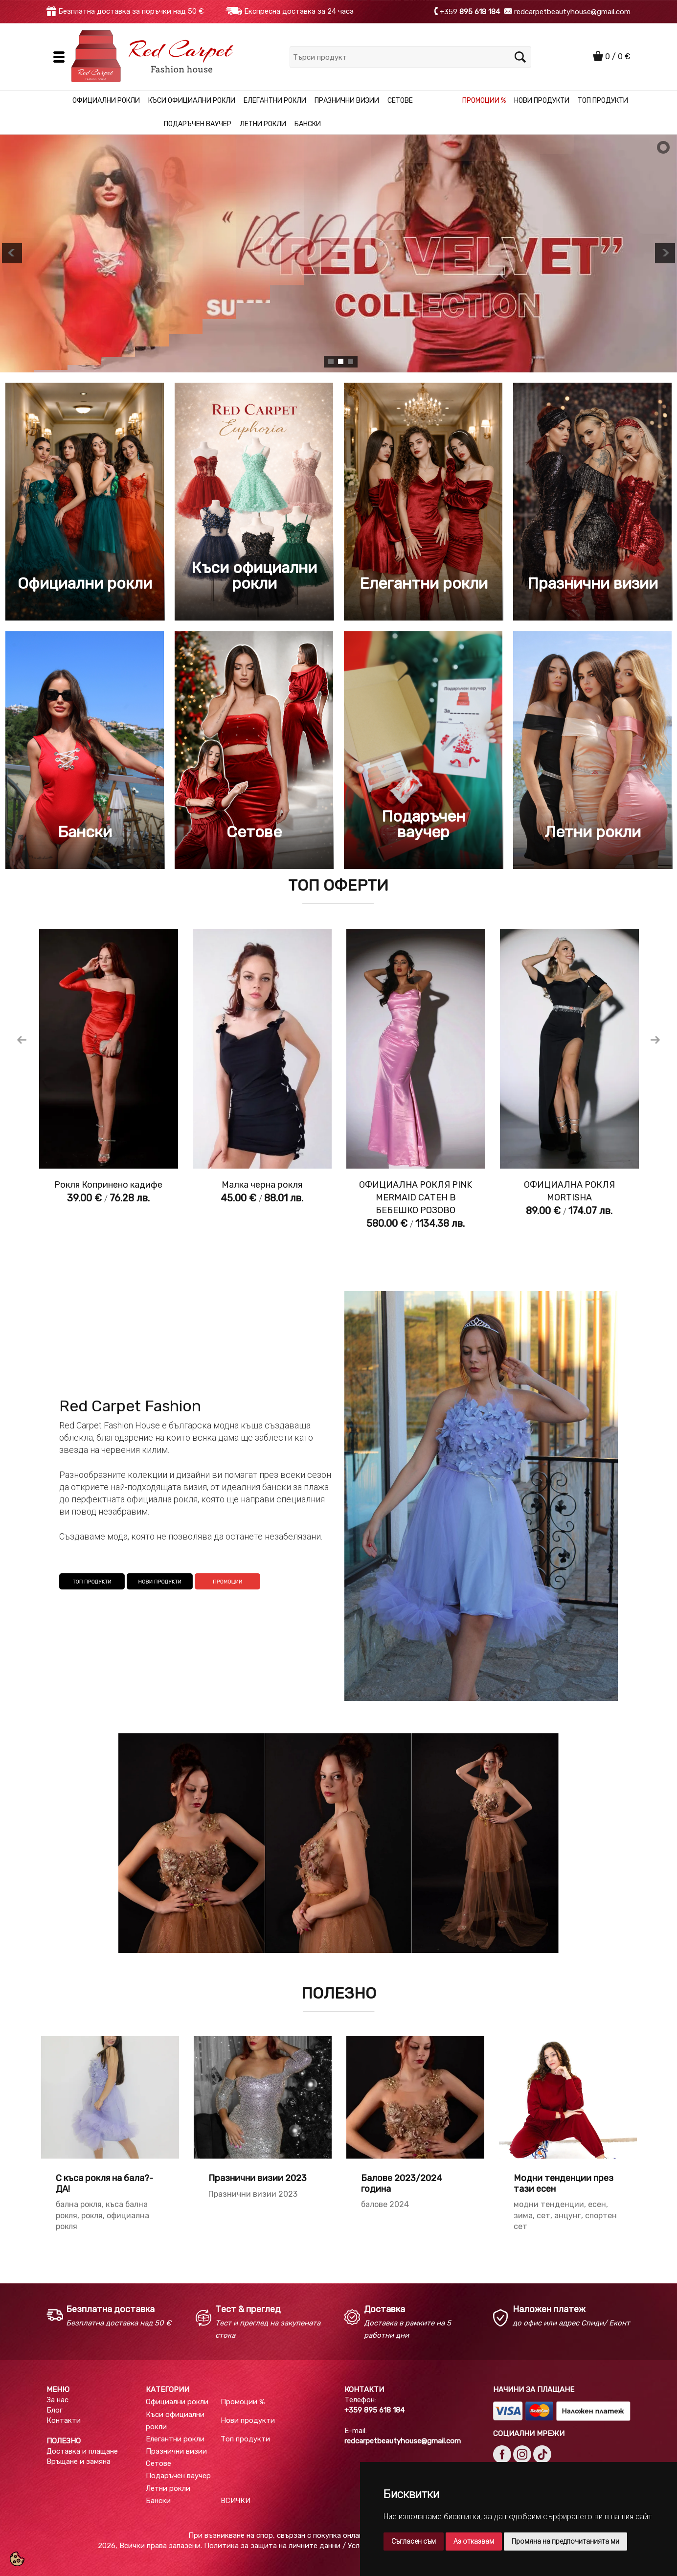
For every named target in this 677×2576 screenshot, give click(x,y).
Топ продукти (603, 100)
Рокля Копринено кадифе (108, 1184)
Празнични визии (347, 100)
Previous (22, 1040)
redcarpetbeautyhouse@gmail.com (571, 11)
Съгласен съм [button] (413, 2541)
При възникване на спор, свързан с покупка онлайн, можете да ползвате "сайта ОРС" (338, 2535)
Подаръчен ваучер (197, 124)
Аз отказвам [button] (473, 2541)
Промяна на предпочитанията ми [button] (565, 2541)
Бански (307, 124)
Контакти (63, 2420)
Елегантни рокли (275, 100)
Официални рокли (106, 100)
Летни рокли (263, 124)
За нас (57, 2399)
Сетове (400, 100)
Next (655, 1040)
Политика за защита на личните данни (272, 2545)
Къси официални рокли (191, 100)
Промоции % (484, 100)
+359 (471, 11)
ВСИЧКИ (235, 2500)
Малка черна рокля (262, 1184)
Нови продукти (541, 100)
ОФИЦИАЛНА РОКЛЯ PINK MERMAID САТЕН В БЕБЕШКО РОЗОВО (415, 1197)
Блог (54, 2410)
